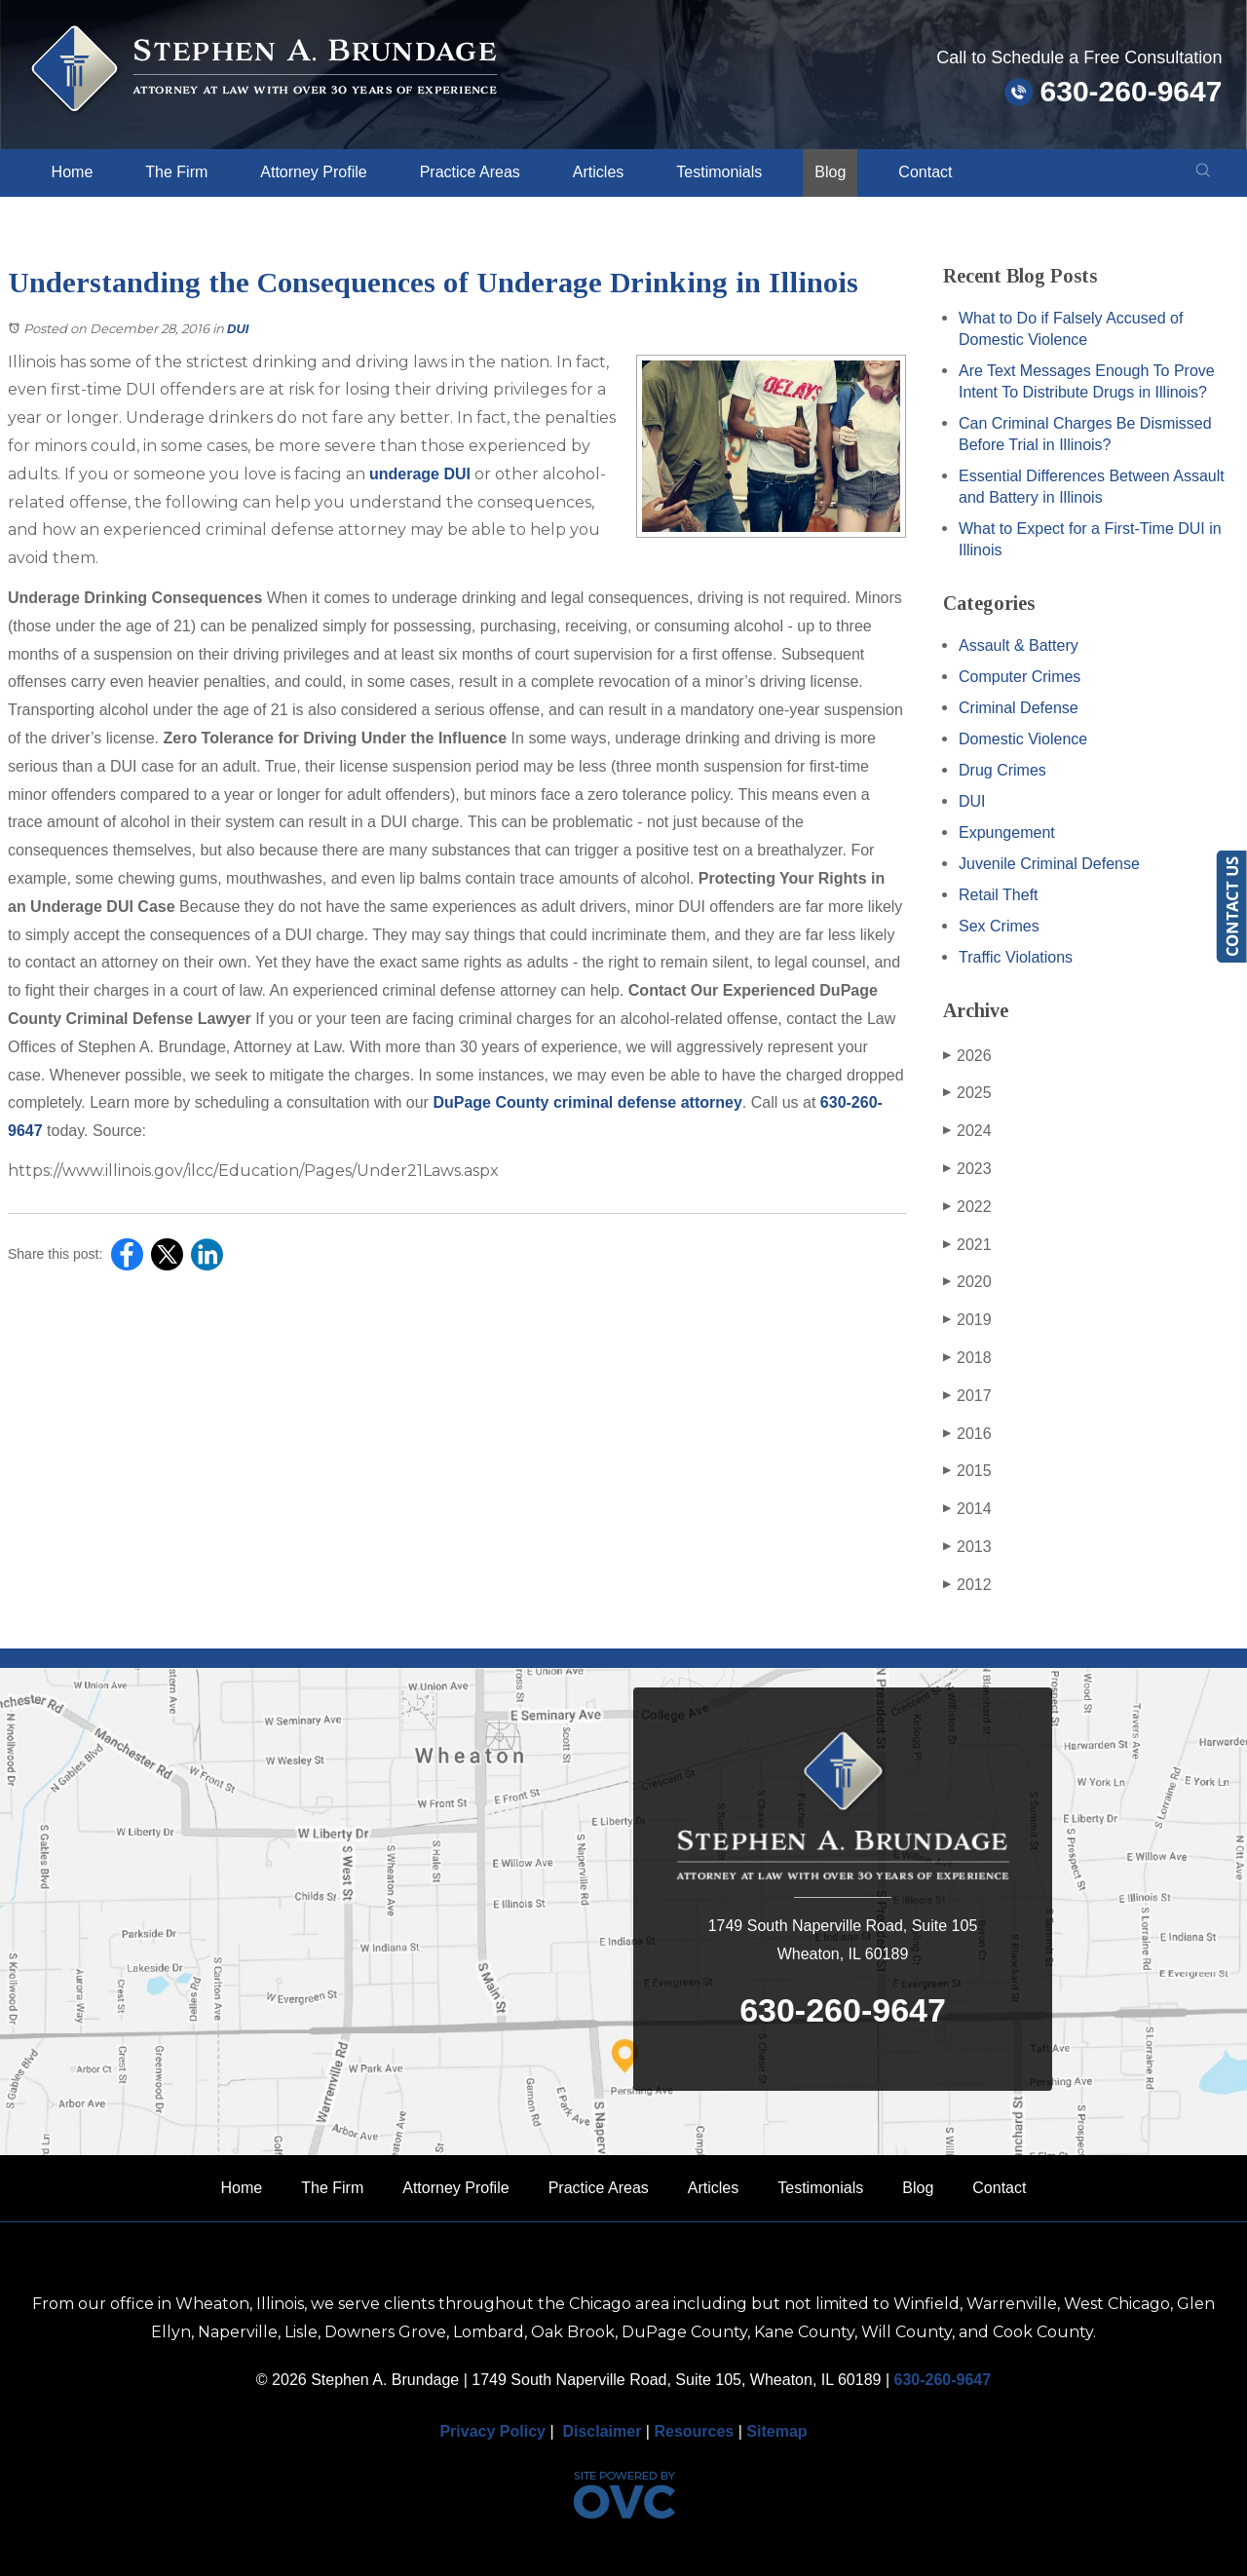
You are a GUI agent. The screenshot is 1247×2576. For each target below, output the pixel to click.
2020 (967, 1282)
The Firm (176, 172)
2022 (967, 1207)
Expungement (1007, 832)
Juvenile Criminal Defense (1049, 863)
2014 (967, 1509)
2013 (967, 1547)
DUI (237, 329)
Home (73, 172)
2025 (967, 1093)
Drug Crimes (1002, 770)
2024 (967, 1131)
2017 (967, 1396)
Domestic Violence (1023, 739)
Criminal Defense (1018, 708)
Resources (694, 2431)
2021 (967, 1245)
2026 (967, 1056)
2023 (967, 1169)
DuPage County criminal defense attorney (587, 1102)
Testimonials (719, 172)
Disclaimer (601, 2431)
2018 (967, 1358)
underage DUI (420, 474)
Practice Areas (470, 172)
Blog (830, 172)
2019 (967, 1320)
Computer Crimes (1019, 676)
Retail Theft (999, 895)
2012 (967, 1585)
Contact (925, 172)
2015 (967, 1471)
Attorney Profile (313, 172)
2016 (967, 1434)
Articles (598, 172)
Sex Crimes (999, 926)
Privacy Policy (492, 2431)
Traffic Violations (1016, 957)
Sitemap (776, 2431)
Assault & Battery (1018, 645)
